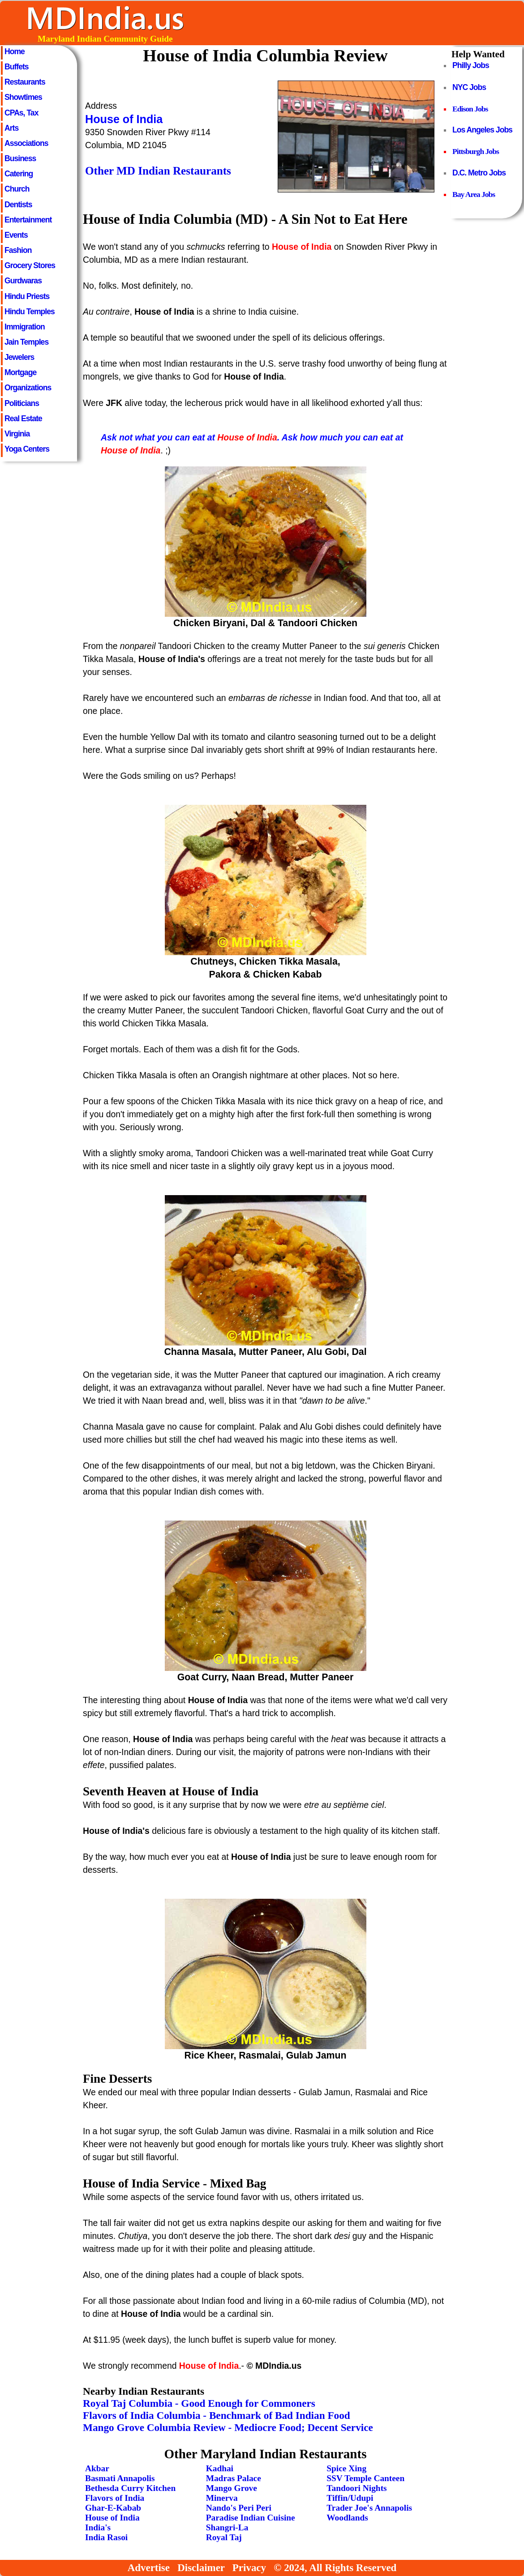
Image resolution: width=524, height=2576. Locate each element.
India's (98, 2527)
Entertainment (28, 219)
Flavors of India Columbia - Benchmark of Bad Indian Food (216, 2415)
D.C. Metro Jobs (479, 172)
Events (16, 235)
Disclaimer (200, 2567)
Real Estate (23, 418)
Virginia (17, 433)
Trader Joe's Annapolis (369, 2507)
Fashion (17, 250)
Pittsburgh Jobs (475, 151)
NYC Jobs (469, 87)
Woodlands (347, 2517)
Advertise (149, 2567)
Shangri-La (227, 2527)
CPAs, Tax (21, 112)
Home (14, 51)
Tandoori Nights (356, 2488)
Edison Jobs (470, 108)
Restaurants (24, 81)
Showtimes (23, 97)
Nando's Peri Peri (238, 2507)
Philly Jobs (470, 65)
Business (20, 158)
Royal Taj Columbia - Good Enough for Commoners (199, 2403)
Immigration (24, 326)
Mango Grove (231, 2488)
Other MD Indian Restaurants (158, 171)
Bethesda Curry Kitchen (130, 2488)
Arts (11, 128)
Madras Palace (233, 2478)
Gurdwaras (23, 280)
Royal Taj (224, 2537)
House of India (112, 2517)
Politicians (21, 403)
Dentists (18, 204)
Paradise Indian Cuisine (250, 2517)
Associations (26, 143)
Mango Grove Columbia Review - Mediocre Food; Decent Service (228, 2427)
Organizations (27, 387)
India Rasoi (106, 2537)
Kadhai (219, 2468)
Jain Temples (26, 341)
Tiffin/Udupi (349, 2498)
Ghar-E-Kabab (113, 2507)
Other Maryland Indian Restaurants (265, 2454)
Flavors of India (114, 2498)
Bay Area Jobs (473, 194)
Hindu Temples (29, 311)
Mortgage (20, 372)
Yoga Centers (26, 448)
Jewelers (19, 357)
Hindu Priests (26, 296)
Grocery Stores (29, 265)
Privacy (249, 2567)
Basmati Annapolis (120, 2478)
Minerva (222, 2498)
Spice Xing (346, 2468)
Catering (18, 173)
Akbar (97, 2468)
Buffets (16, 66)
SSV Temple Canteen (365, 2478)
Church (17, 188)
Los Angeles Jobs (482, 129)
